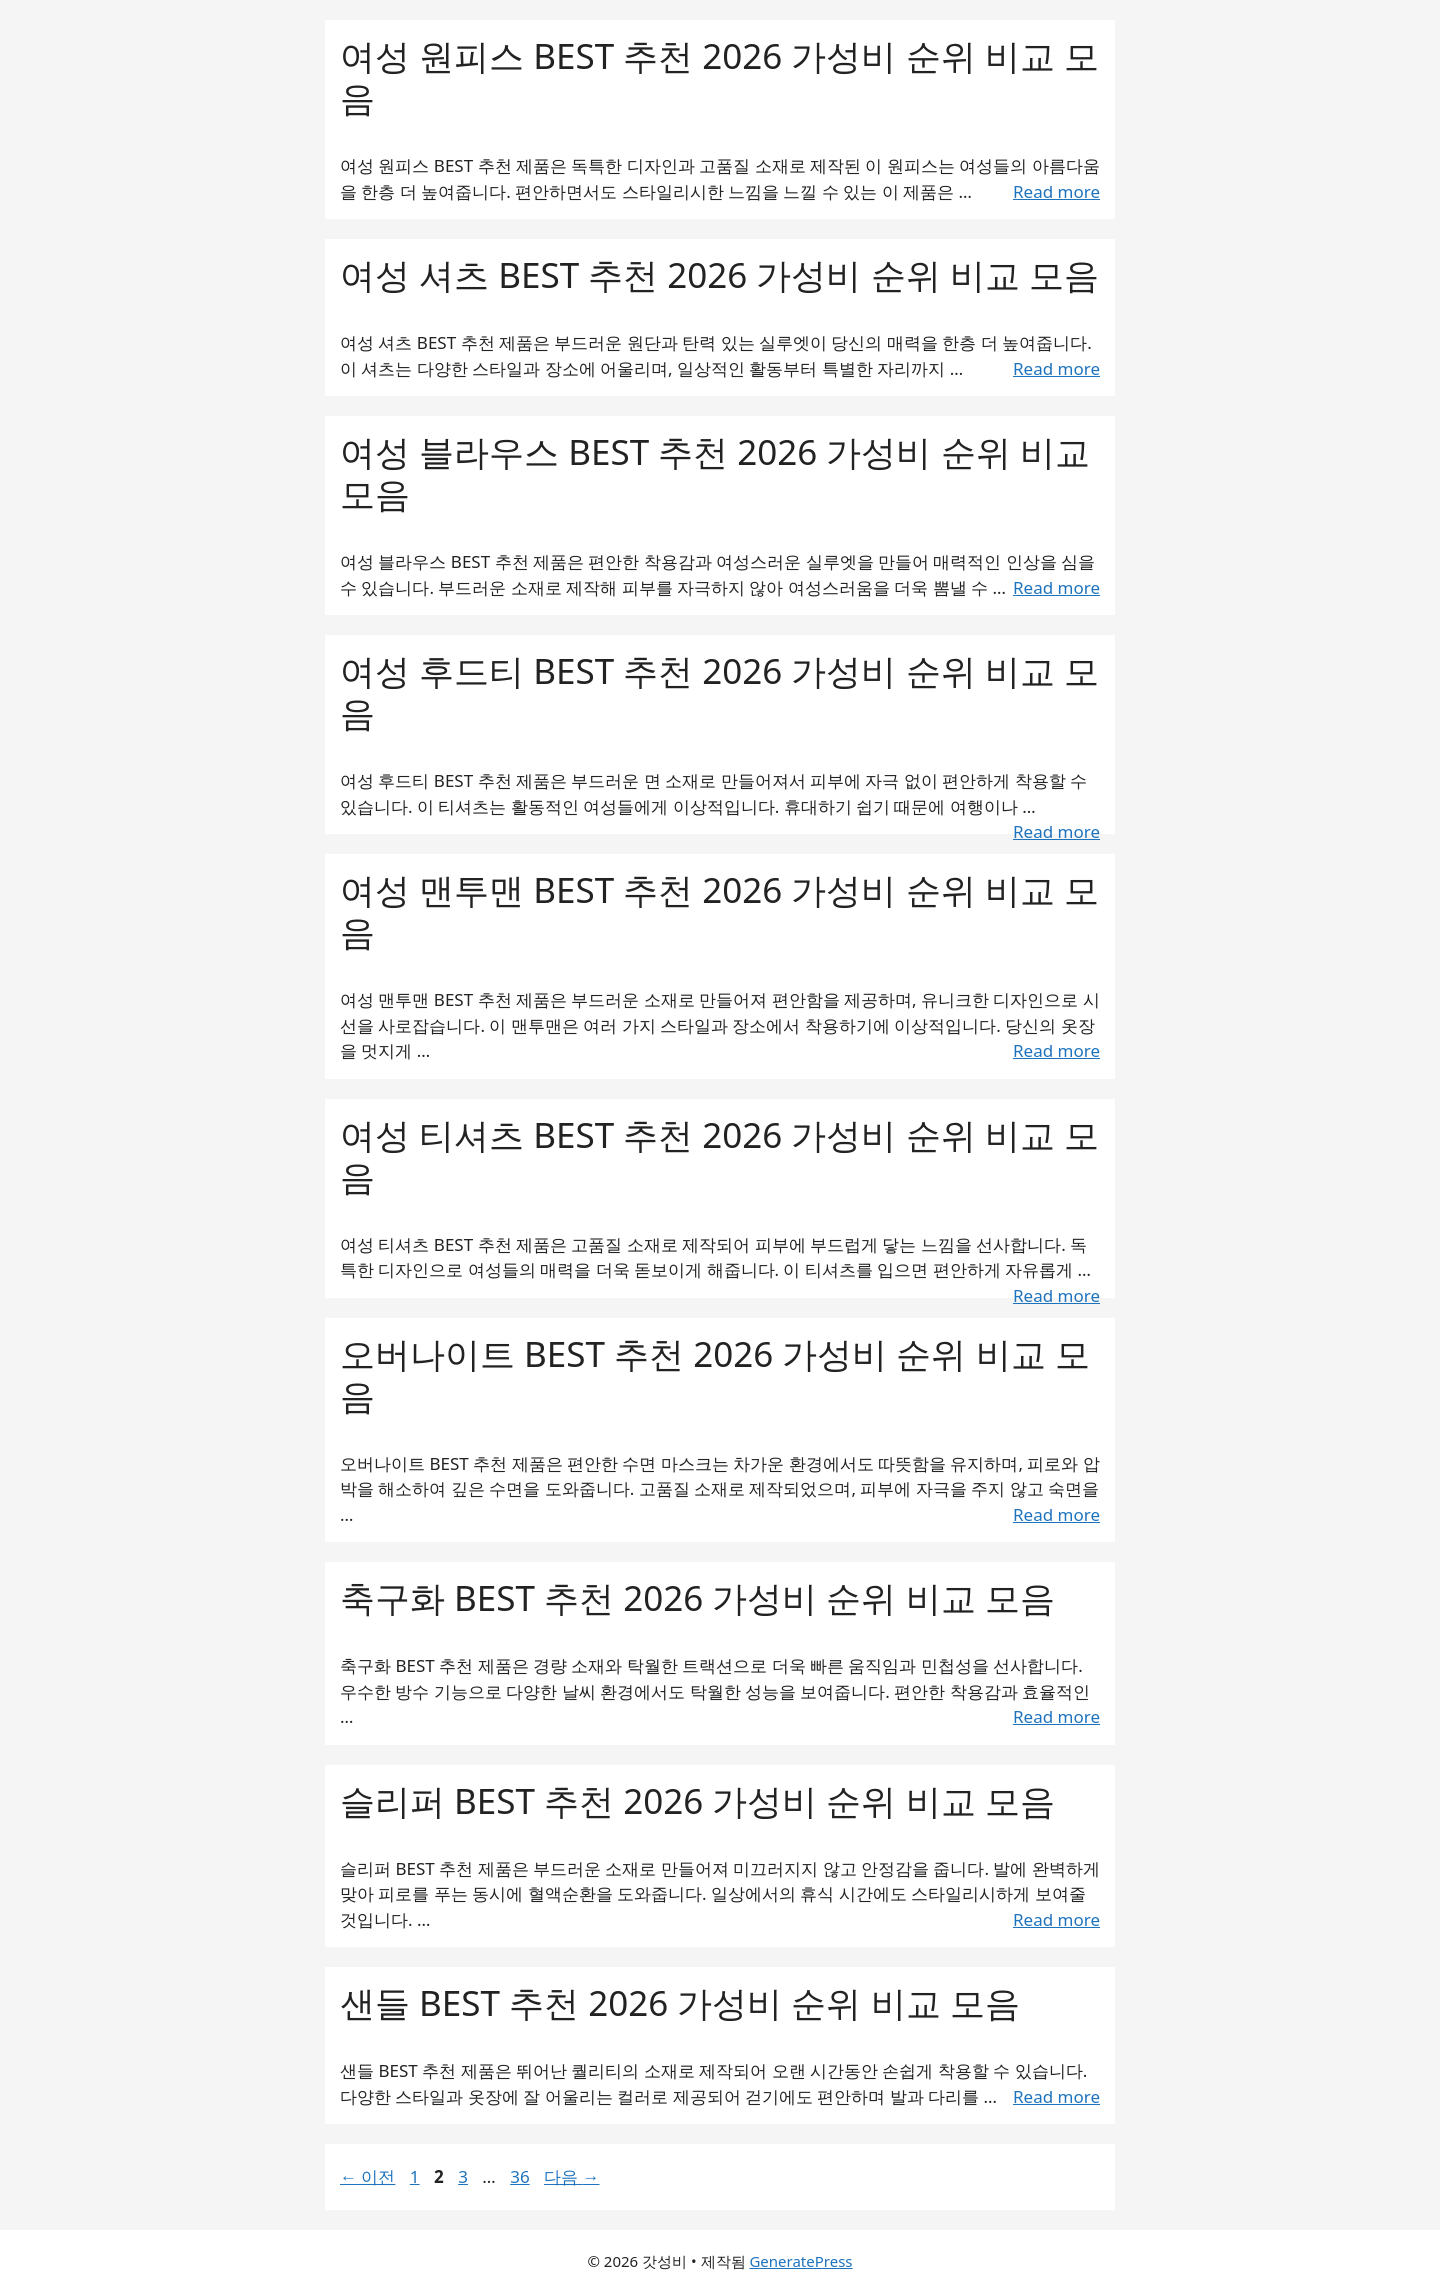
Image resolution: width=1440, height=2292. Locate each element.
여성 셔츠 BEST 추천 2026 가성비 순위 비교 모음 (719, 274)
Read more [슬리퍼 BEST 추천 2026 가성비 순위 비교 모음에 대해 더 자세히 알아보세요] (1056, 1919)
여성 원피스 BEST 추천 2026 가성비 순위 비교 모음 (719, 76)
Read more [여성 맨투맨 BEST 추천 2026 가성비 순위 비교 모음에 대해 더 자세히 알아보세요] (1056, 1050)
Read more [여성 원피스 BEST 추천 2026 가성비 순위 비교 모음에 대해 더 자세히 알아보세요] (1056, 191)
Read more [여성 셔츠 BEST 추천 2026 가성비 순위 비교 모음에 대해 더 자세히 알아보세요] (1056, 368)
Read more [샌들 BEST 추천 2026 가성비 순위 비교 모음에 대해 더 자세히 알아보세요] (1056, 2096)
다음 (571, 2176)
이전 (367, 2176)
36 (519, 2176)
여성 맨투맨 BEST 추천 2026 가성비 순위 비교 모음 (719, 910)
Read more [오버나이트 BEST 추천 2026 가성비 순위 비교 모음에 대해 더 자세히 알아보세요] (1056, 1514)
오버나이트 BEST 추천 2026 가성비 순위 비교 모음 (715, 1374)
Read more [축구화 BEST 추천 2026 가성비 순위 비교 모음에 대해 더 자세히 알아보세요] (1056, 1716)
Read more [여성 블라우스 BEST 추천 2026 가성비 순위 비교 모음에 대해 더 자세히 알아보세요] (1056, 587)
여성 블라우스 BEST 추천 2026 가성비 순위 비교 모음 (715, 472)
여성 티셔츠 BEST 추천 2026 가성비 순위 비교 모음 (719, 1155)
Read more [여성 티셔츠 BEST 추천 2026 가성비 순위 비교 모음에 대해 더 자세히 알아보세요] (1056, 1295)
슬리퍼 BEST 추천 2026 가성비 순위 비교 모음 (697, 1800)
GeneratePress (800, 2261)
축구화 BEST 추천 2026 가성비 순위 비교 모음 (697, 1597)
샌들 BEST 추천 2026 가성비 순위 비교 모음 (680, 2002)
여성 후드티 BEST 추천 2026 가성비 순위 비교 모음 (719, 691)
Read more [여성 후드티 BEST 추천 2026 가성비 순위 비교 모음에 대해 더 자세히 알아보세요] (1056, 831)
